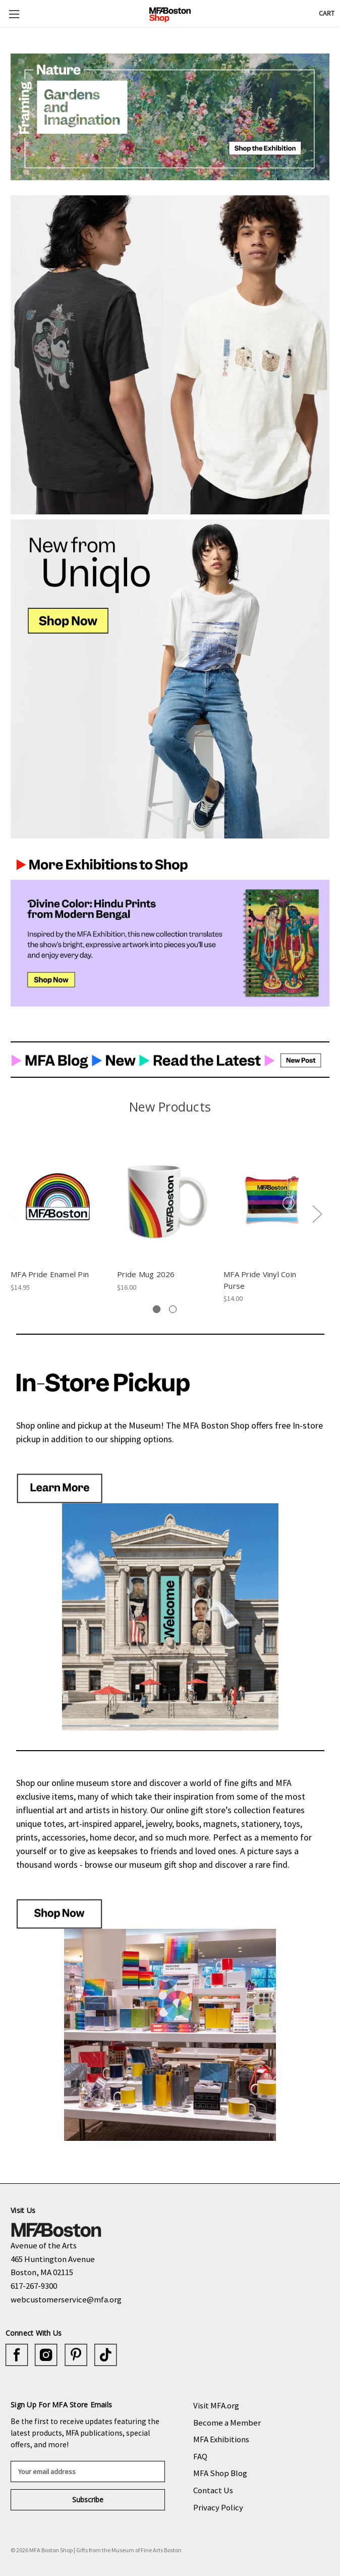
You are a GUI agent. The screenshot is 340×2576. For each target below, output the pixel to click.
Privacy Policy (218, 2507)
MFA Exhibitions (221, 2439)
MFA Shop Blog (220, 2473)
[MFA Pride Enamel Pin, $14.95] (58, 1200)
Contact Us (213, 2490)
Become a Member (227, 2422)
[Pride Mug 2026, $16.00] (165, 1200)
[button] (170, 117)
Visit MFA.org (216, 2405)
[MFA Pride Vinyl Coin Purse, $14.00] (271, 1200)
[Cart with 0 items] (326, 13)
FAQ (200, 2456)
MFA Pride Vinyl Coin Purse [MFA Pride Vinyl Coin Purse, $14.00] (259, 1280)
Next (317, 1213)
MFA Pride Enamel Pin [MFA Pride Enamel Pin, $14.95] (50, 1274)
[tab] (156, 1309)
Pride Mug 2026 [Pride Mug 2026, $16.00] (146, 1274)
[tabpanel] (59, 1215)
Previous (13, 1213)
